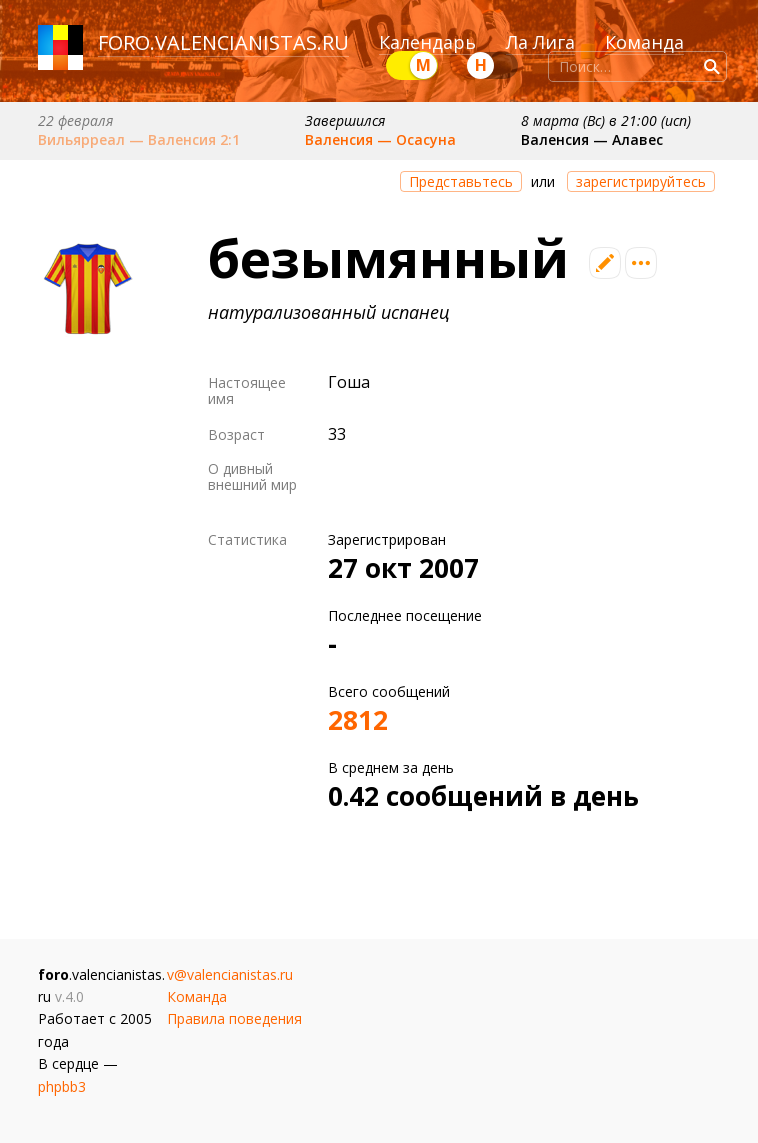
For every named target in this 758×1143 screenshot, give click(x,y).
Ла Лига (540, 42)
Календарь (427, 42)
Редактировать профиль (605, 263)
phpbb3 (62, 1086)
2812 (358, 720)
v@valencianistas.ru (230, 974)
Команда (644, 42)
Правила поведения (234, 1018)
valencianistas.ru (252, 42)
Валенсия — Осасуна (380, 139)
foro (124, 42)
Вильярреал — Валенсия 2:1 (139, 139)
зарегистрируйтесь (641, 181)
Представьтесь (461, 181)
